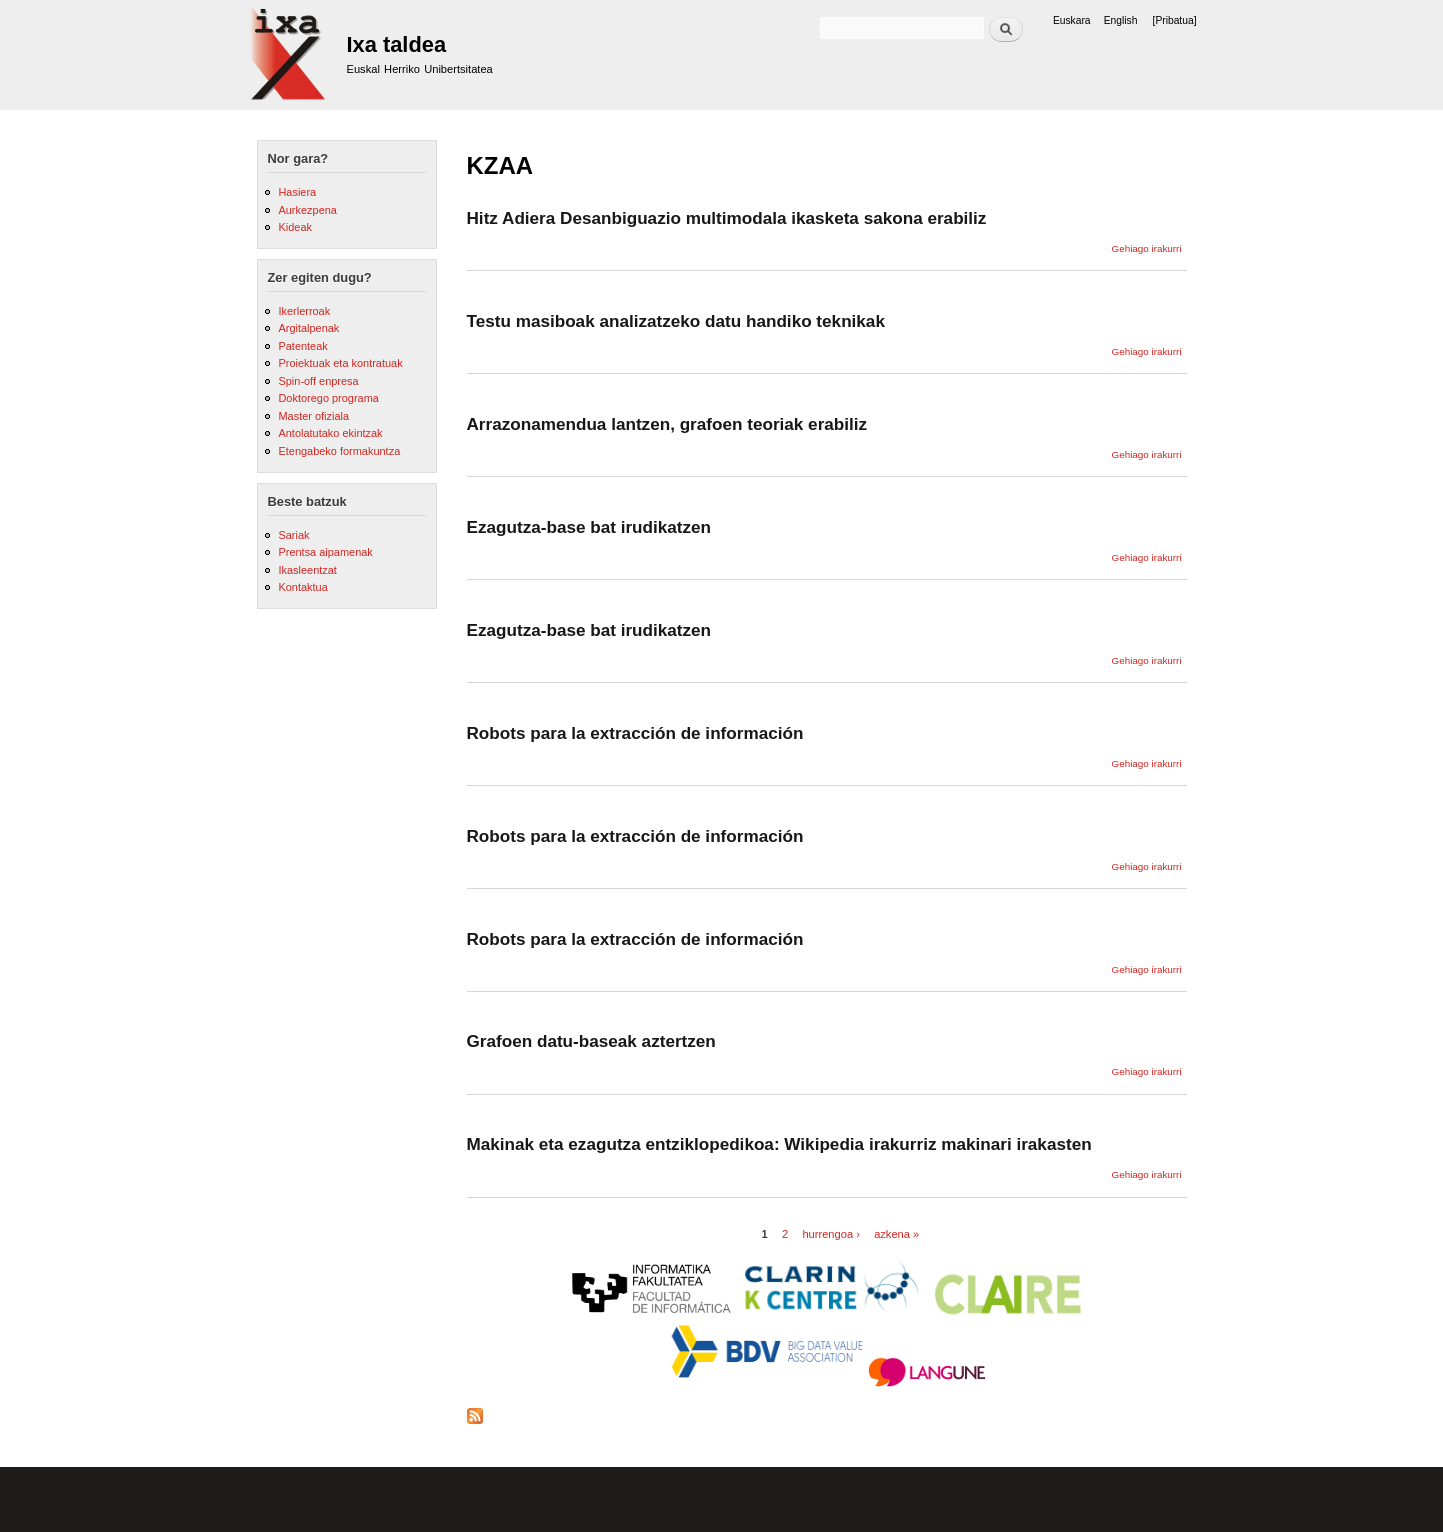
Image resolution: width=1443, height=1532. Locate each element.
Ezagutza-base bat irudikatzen (589, 527)
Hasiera (297, 192)
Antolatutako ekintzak (330, 433)
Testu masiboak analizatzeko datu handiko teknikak (676, 321)
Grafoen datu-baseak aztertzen (591, 1041)
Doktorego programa (328, 398)
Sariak (293, 535)
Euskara (1072, 20)
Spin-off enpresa (318, 381)
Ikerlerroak (304, 311)
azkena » (896, 1234)
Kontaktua (302, 587)
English (1121, 20)
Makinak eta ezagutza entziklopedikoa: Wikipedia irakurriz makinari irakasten (779, 1144)
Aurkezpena (307, 210)
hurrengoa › (831, 1234)
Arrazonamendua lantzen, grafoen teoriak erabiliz (667, 424)
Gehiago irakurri (1147, 248)
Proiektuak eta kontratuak (340, 363)
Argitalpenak (308, 328)
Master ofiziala (313, 416)
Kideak (295, 227)
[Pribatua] (1175, 20)
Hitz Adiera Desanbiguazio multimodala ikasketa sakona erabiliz (727, 218)
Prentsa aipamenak (325, 552)
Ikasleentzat (307, 570)
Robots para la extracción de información (635, 733)
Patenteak (302, 346)
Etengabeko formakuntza (339, 451)
